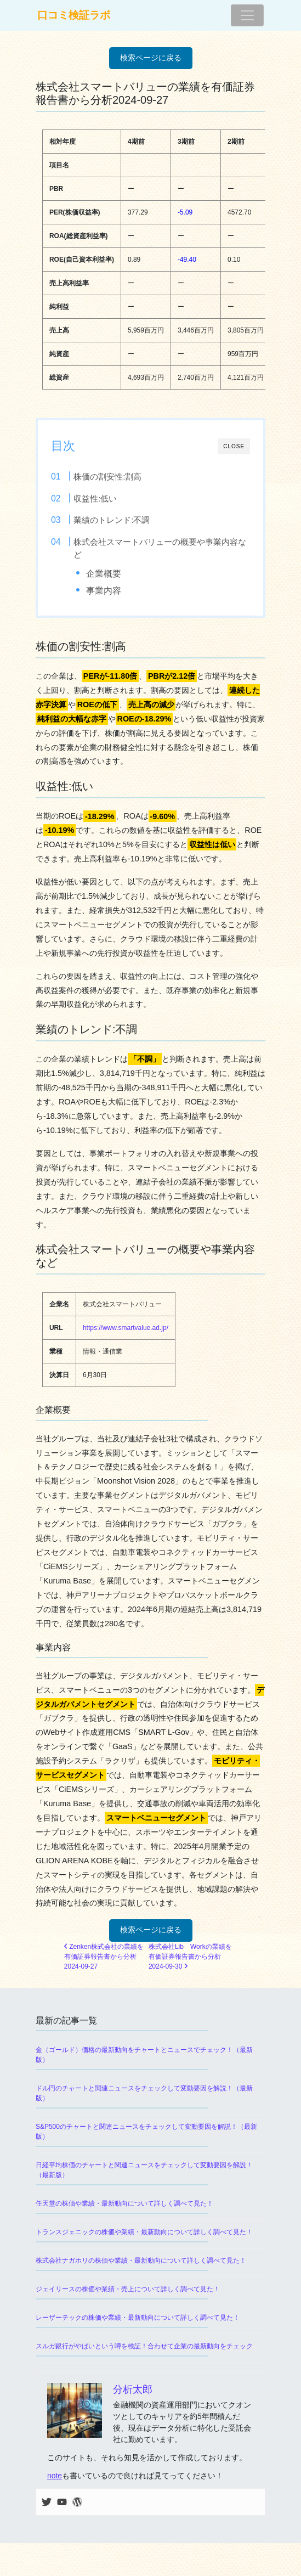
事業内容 (103, 590)
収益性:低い (95, 498)
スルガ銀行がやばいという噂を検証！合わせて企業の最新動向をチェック (144, 2346)
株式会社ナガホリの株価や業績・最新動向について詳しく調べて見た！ (141, 2260)
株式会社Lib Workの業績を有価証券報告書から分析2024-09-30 (190, 1956)
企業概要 (103, 573)
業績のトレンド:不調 (111, 520)
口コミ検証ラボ (73, 15)
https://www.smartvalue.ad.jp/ (125, 1328)
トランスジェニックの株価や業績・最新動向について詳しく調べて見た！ (144, 2232)
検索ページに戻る (150, 58)
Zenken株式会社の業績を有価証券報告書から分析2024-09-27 (104, 1956)
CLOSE (234, 446)
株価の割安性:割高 (107, 476)
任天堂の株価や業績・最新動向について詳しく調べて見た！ (124, 2203)
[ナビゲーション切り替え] (247, 15)
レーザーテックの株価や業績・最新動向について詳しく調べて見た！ (138, 2317)
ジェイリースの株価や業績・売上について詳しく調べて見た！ (128, 2289)
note (54, 2475)
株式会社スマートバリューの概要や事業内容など (159, 548)
